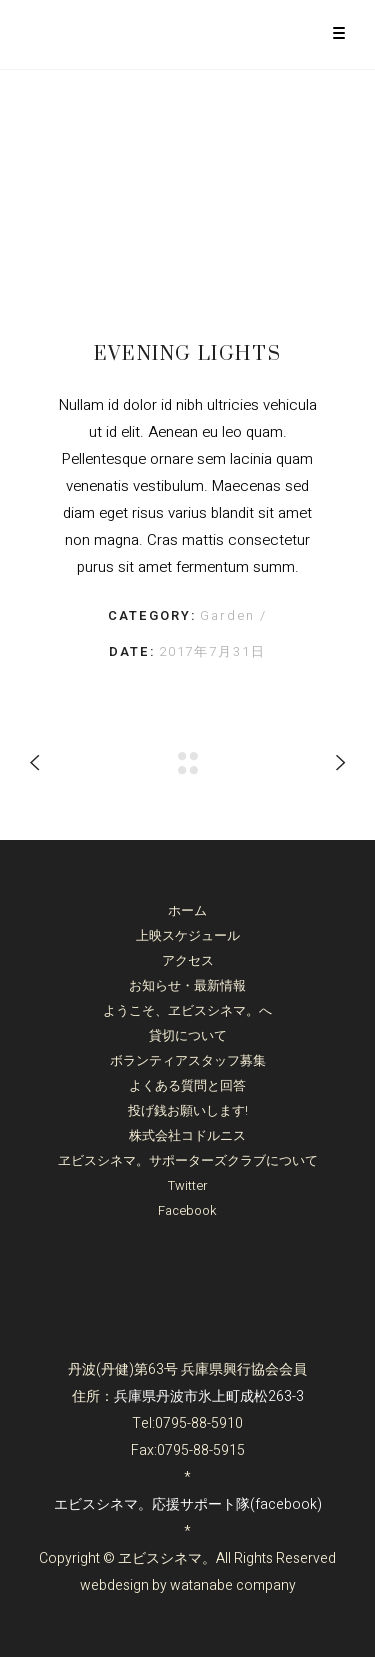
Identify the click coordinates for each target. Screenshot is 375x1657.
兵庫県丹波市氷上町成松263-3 (209, 1396)
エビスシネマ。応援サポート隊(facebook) (188, 1504)
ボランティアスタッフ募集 (188, 1060)
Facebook (187, 1210)
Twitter (188, 1185)
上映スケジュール (188, 935)
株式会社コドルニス (187, 1135)
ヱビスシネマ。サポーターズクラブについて (188, 1160)
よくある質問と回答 (187, 1085)
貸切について (188, 1035)
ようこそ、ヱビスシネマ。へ (187, 1010)
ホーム (187, 910)
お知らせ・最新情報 (187, 985)
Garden (230, 615)
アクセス (188, 960)
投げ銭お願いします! (188, 1110)
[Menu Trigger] (338, 32)
